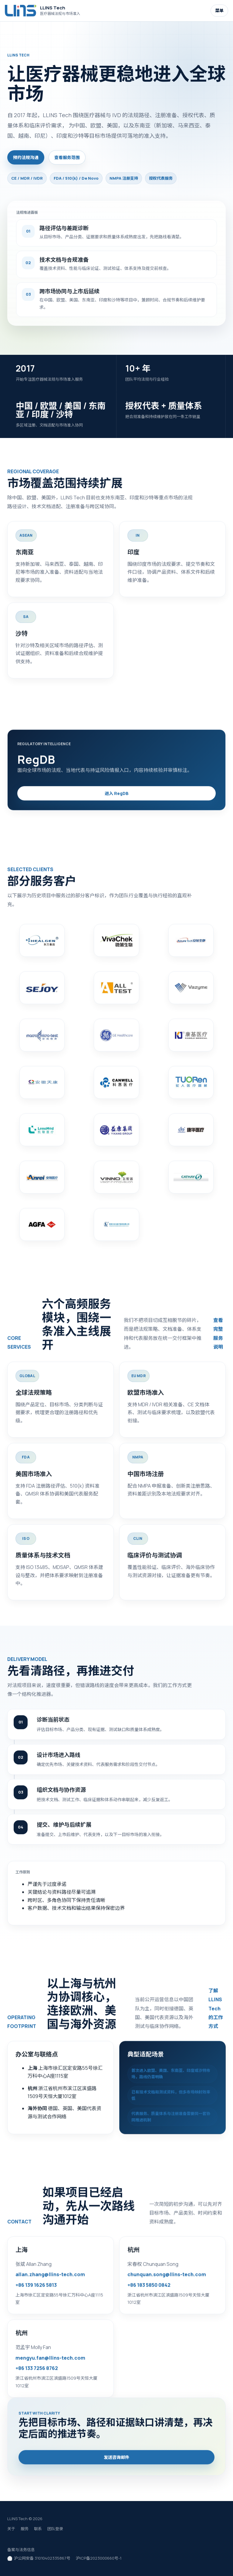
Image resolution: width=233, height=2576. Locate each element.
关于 (11, 2528)
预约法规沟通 (26, 157)
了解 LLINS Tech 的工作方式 (215, 2012)
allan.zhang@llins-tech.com (50, 2278)
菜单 (219, 10)
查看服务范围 (67, 157)
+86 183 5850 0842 (149, 2288)
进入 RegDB (117, 797)
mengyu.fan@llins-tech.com (50, 2361)
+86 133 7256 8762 (36, 2372)
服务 (25, 2528)
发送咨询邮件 (116, 2461)
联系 (38, 2528)
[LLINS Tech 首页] (44, 10)
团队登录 (55, 2528)
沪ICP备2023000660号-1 (98, 2558)
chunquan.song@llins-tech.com (166, 2278)
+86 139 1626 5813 (36, 2288)
